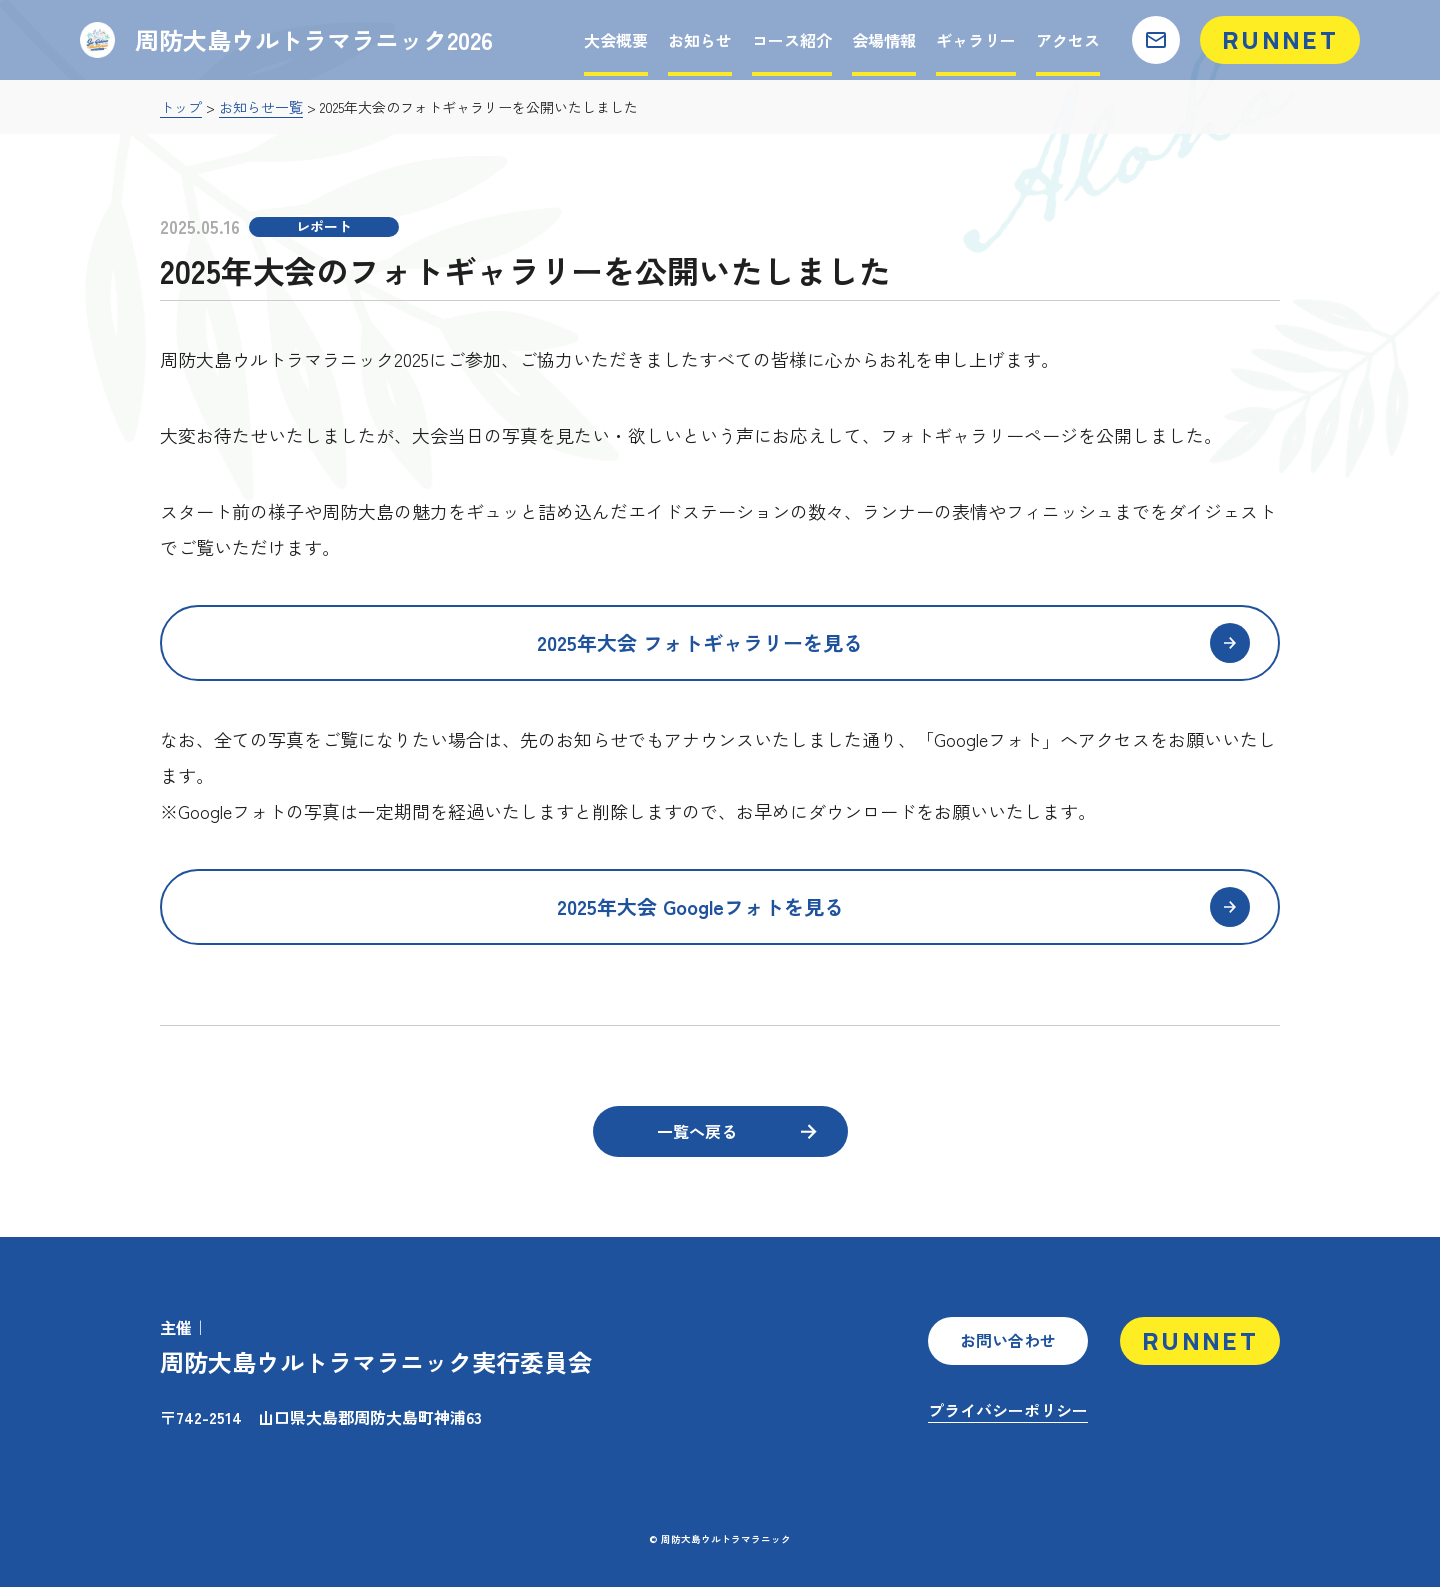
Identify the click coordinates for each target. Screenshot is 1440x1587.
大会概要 (616, 40)
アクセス (1068, 40)
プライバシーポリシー (1008, 1410)
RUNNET (1280, 39)
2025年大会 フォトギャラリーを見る (893, 643)
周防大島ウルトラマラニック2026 (293, 40)
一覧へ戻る (736, 1131)
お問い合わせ (1008, 1340)
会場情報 (884, 40)
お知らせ (700, 40)
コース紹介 (792, 40)
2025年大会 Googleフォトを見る (904, 907)
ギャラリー (976, 40)
